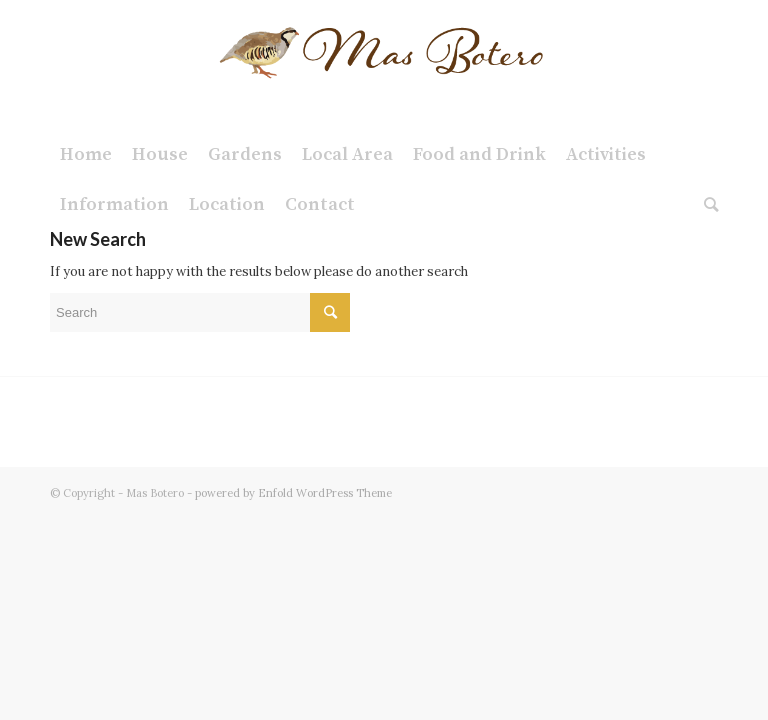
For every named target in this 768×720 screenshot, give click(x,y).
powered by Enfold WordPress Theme (293, 493)
